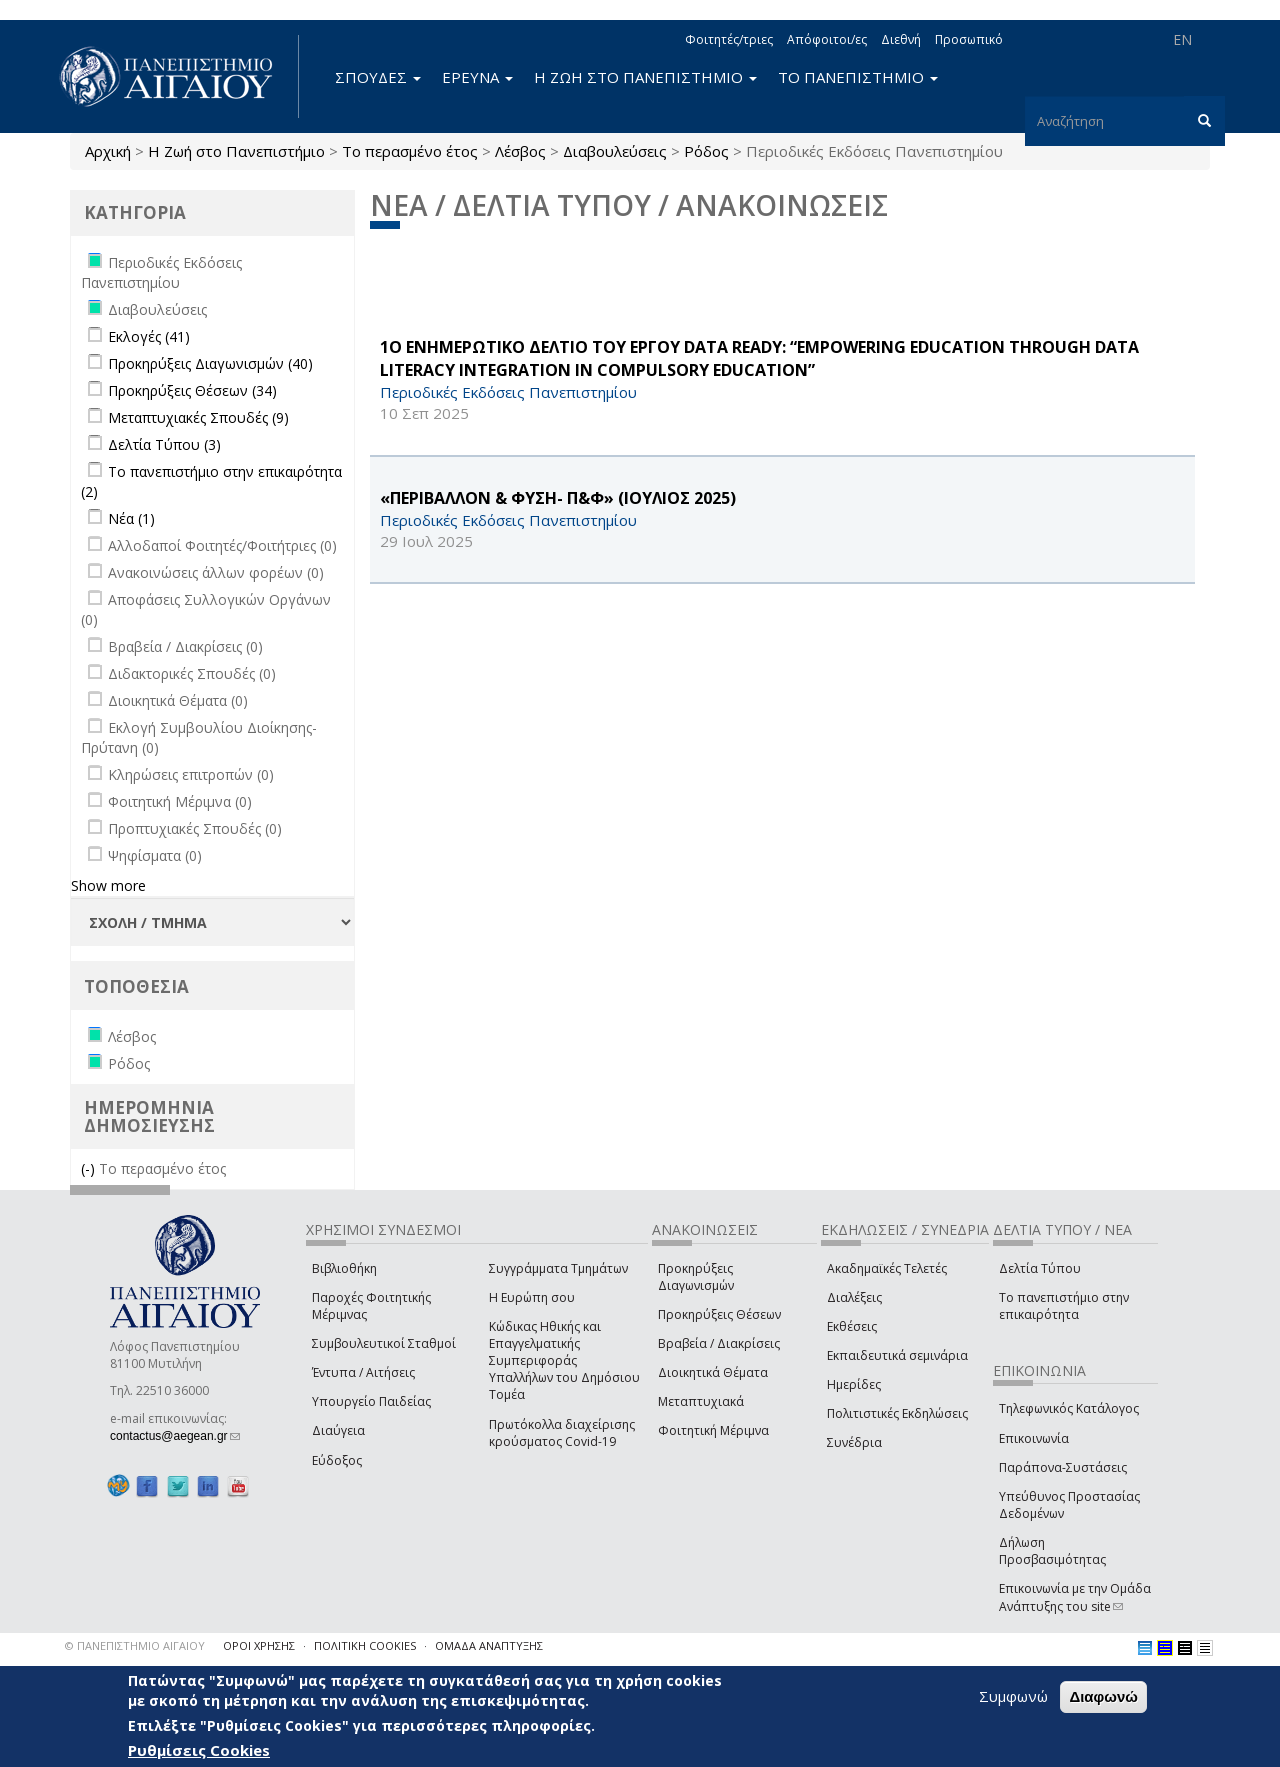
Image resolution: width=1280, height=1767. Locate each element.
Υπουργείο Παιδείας (371, 1401)
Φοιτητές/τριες (729, 39)
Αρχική (108, 151)
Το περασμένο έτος (410, 151)
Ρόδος (706, 151)
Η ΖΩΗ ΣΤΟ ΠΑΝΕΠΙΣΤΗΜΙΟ (645, 77)
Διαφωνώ (1103, 1696)
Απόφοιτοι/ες (827, 39)
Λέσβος (520, 151)
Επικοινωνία (1034, 1438)
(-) (90, 1168)
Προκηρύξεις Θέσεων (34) (192, 390)
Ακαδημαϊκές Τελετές (887, 1268)
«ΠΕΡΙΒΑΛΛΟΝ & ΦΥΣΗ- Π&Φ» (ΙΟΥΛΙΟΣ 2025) (558, 498)
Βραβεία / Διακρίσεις (719, 1343)
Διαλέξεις (854, 1297)
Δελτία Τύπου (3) (164, 444)
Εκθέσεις (852, 1326)
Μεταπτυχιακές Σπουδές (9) (198, 417)
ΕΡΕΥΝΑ (477, 77)
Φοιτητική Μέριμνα (713, 1430)
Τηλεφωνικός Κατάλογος (1069, 1408)
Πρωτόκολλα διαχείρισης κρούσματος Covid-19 (562, 1433)
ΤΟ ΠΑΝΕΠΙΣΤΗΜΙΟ (858, 77)
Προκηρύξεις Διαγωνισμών (696, 1277)
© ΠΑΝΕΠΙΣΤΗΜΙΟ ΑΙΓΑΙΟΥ (135, 1645)
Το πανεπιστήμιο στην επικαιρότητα (1064, 1306)
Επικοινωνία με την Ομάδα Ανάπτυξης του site (1075, 1597)
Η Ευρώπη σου (532, 1297)
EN (1182, 39)
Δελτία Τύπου (1040, 1268)
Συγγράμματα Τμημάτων (558, 1268)
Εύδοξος (337, 1460)
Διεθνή (901, 39)
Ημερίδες (854, 1384)
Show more (108, 885)
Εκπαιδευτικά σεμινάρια (897, 1355)
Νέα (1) (131, 518)
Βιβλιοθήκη (344, 1268)
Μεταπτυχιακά (701, 1401)
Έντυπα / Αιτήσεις (363, 1372)
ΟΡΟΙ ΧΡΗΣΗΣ (259, 1645)
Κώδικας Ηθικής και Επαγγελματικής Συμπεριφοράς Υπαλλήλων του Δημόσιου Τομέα (564, 1361)
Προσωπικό (969, 39)
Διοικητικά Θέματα (713, 1372)
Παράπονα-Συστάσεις (1063, 1467)
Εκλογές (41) (149, 336)
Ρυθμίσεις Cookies (199, 1750)
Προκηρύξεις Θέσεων (719, 1314)
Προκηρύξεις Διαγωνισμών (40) (210, 363)
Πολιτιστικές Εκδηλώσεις (897, 1413)
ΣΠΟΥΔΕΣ (378, 77)
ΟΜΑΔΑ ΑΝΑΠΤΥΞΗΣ (489, 1645)
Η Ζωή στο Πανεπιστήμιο (236, 151)
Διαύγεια (338, 1430)
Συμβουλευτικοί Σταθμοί (384, 1343)
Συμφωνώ (1013, 1696)
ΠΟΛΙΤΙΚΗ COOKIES (365, 1645)
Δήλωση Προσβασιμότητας (1052, 1551)
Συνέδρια (854, 1442)
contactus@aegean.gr (175, 1436)
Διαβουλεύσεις (615, 151)
